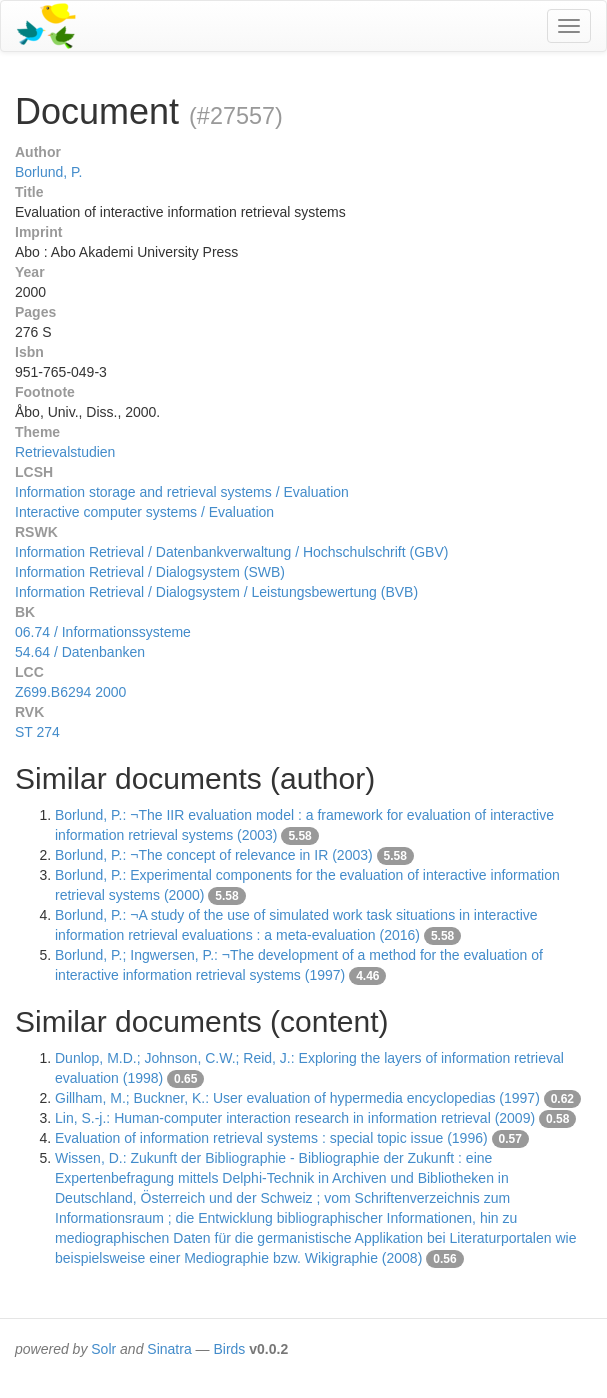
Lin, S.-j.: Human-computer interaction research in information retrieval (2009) (295, 1118)
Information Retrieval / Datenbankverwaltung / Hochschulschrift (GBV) (231, 552)
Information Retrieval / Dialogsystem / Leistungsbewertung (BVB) (216, 592)
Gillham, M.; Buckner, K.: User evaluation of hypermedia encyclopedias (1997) (297, 1098)
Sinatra (169, 1349)
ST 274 (37, 732)
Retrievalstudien (65, 452)
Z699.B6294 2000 (70, 692)
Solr (103, 1349)
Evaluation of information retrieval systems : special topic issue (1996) (271, 1138)
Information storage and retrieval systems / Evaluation (182, 492)
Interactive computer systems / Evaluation (144, 512)
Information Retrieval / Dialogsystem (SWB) (150, 572)
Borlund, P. (48, 172)
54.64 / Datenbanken (80, 652)
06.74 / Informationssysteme (103, 632)
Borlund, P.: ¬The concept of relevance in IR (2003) (214, 855)
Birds (229, 1349)
